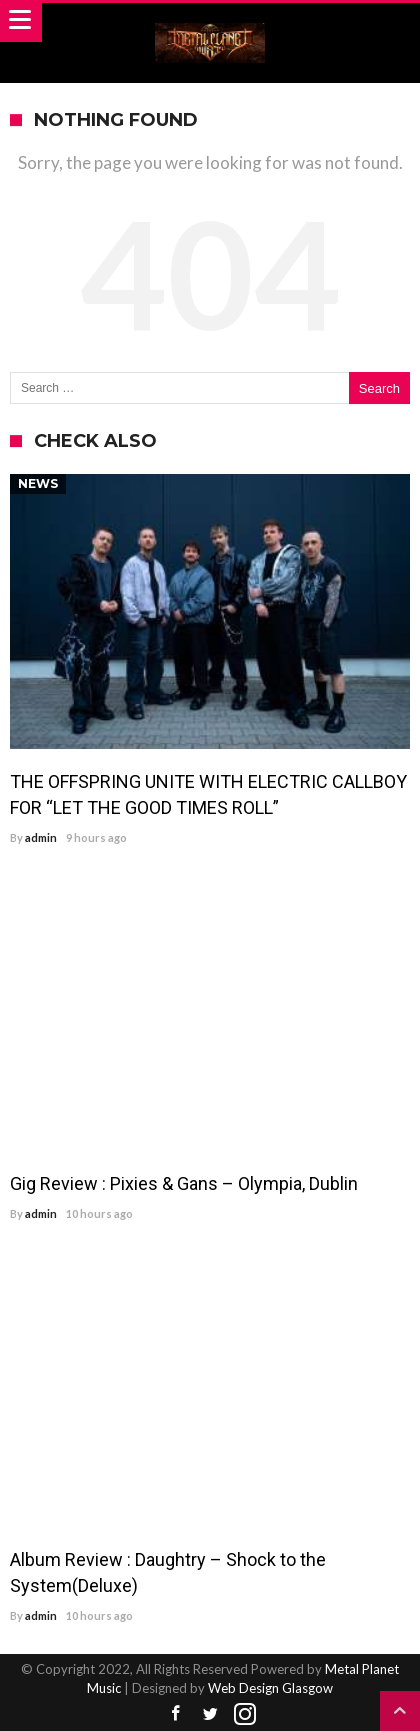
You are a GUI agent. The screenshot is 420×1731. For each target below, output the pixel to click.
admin (41, 837)
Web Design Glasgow (270, 1688)
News (38, 483)
